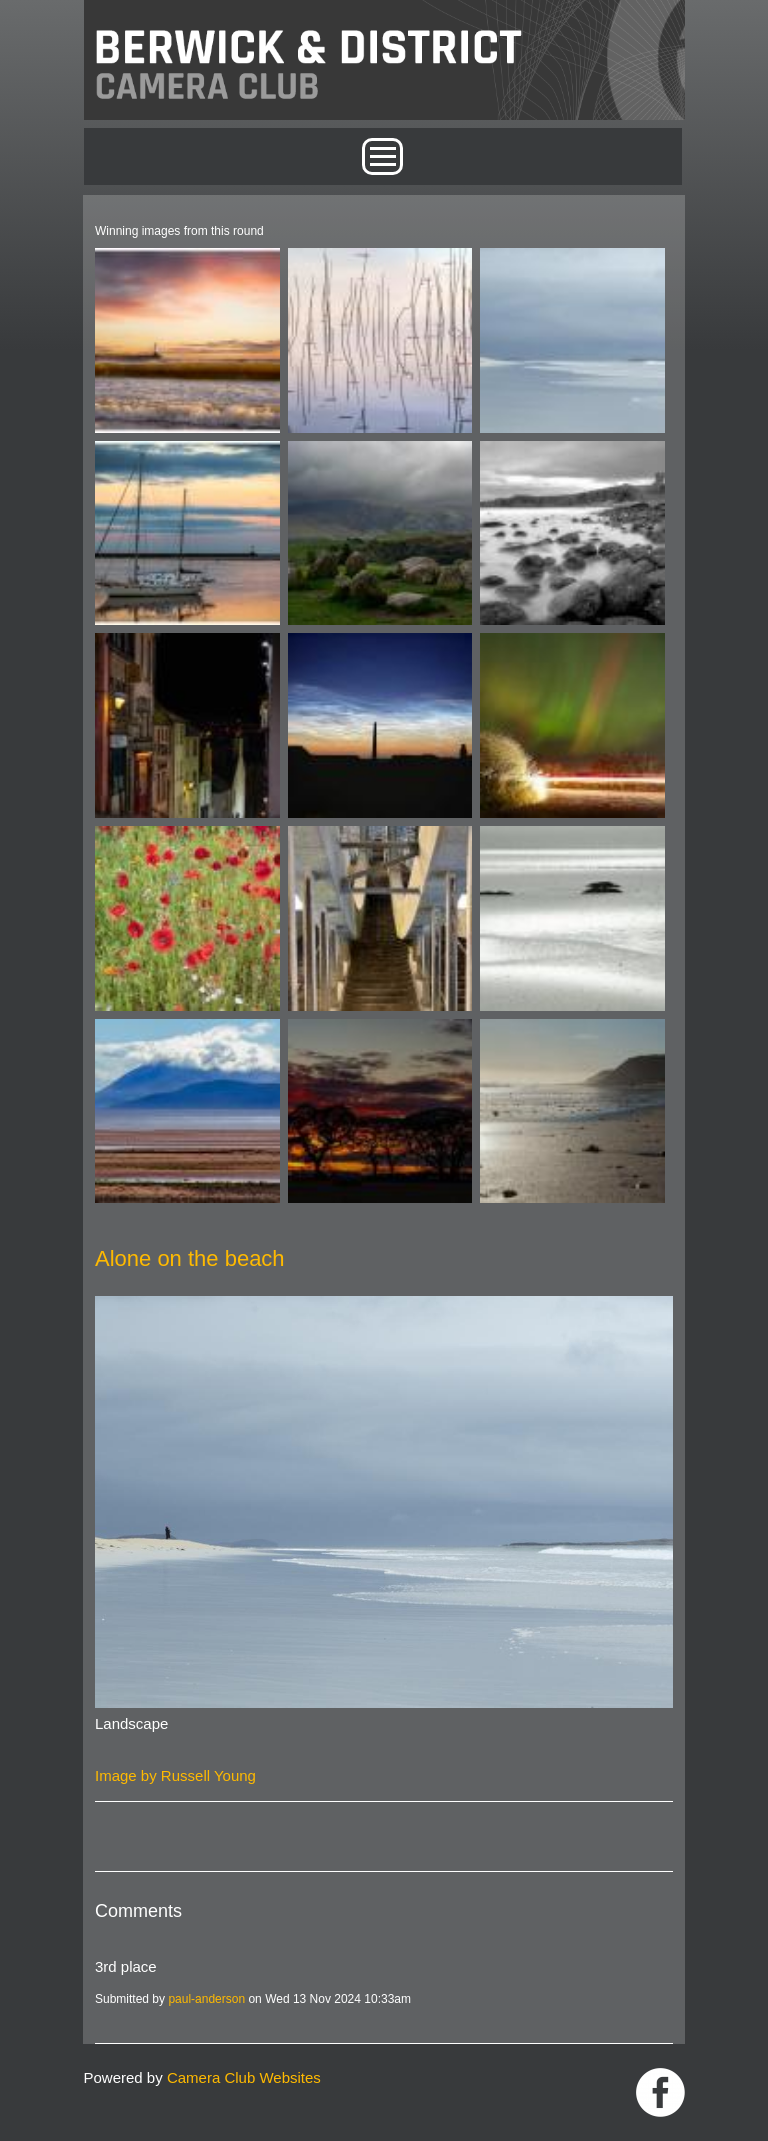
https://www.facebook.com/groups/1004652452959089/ (660, 2092)
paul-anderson (206, 1999)
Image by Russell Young (175, 1775)
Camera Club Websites (244, 2077)
